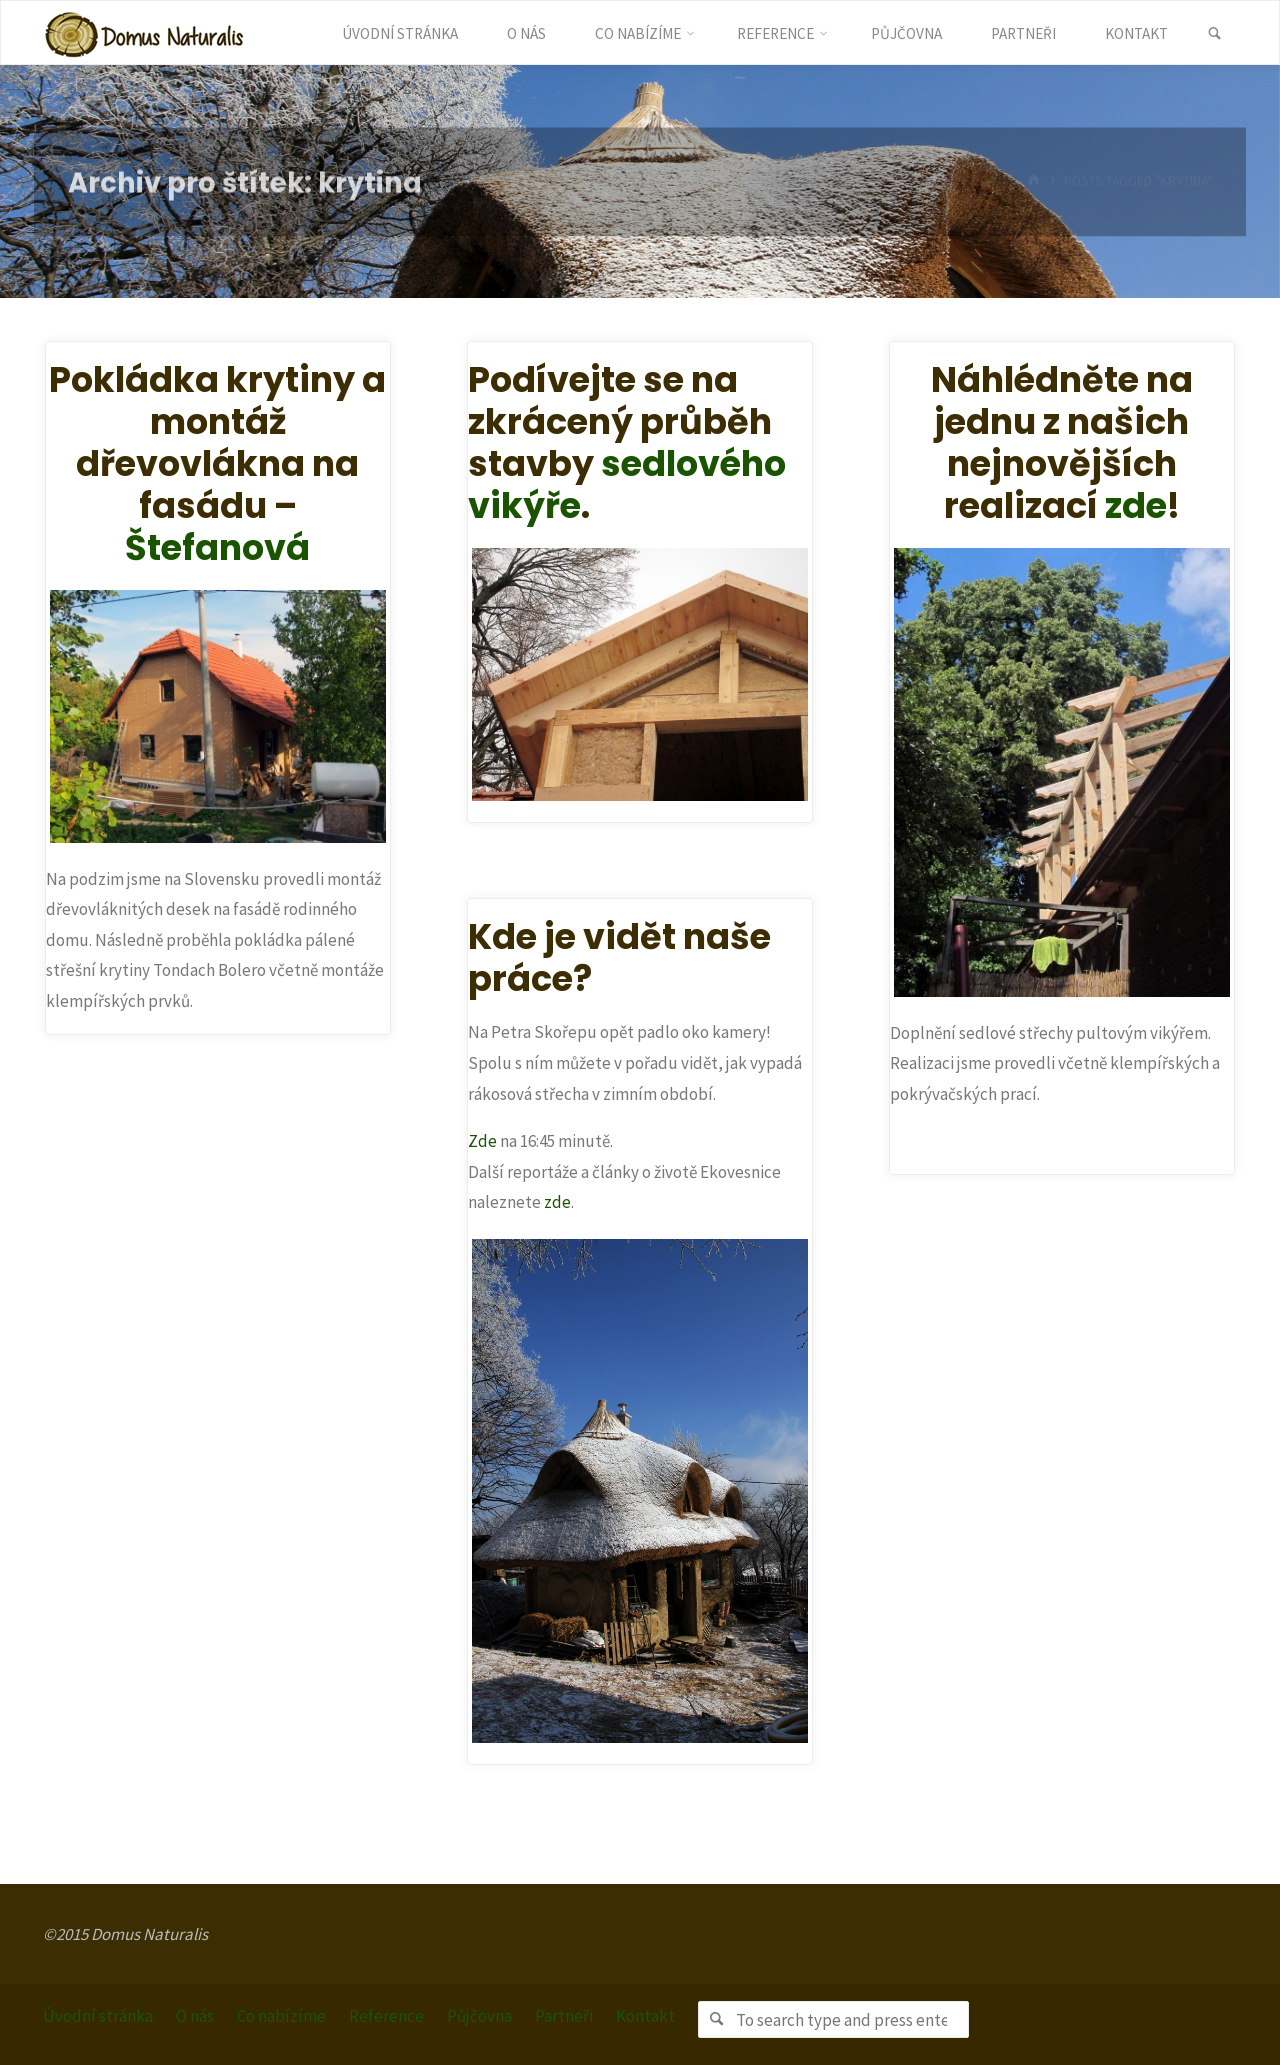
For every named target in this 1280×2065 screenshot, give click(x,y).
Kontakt (645, 2016)
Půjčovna (479, 2016)
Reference (386, 2016)
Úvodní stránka (98, 2016)
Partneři (564, 2016)
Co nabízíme (281, 2016)
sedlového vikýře (627, 484)
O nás (195, 2016)
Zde (482, 1141)
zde (1136, 505)
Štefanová (217, 547)
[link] (1214, 34)
